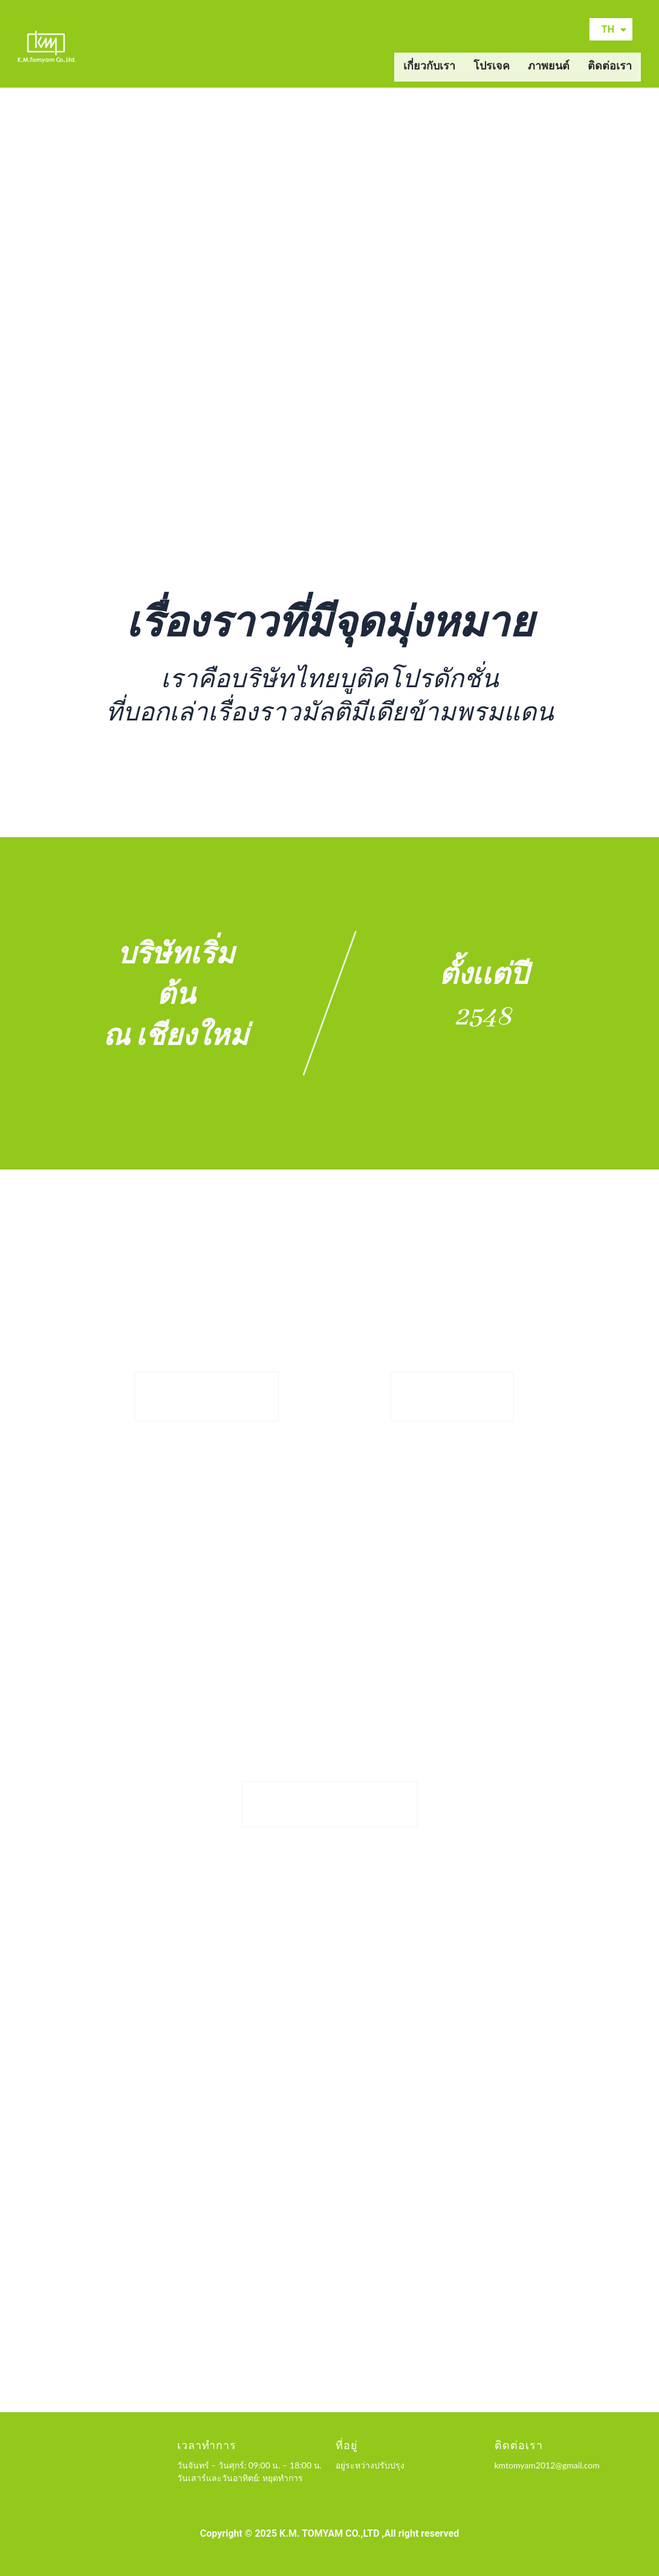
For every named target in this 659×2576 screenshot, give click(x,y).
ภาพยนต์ (549, 66)
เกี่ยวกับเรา (429, 66)
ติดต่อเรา (610, 66)
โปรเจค (491, 66)
